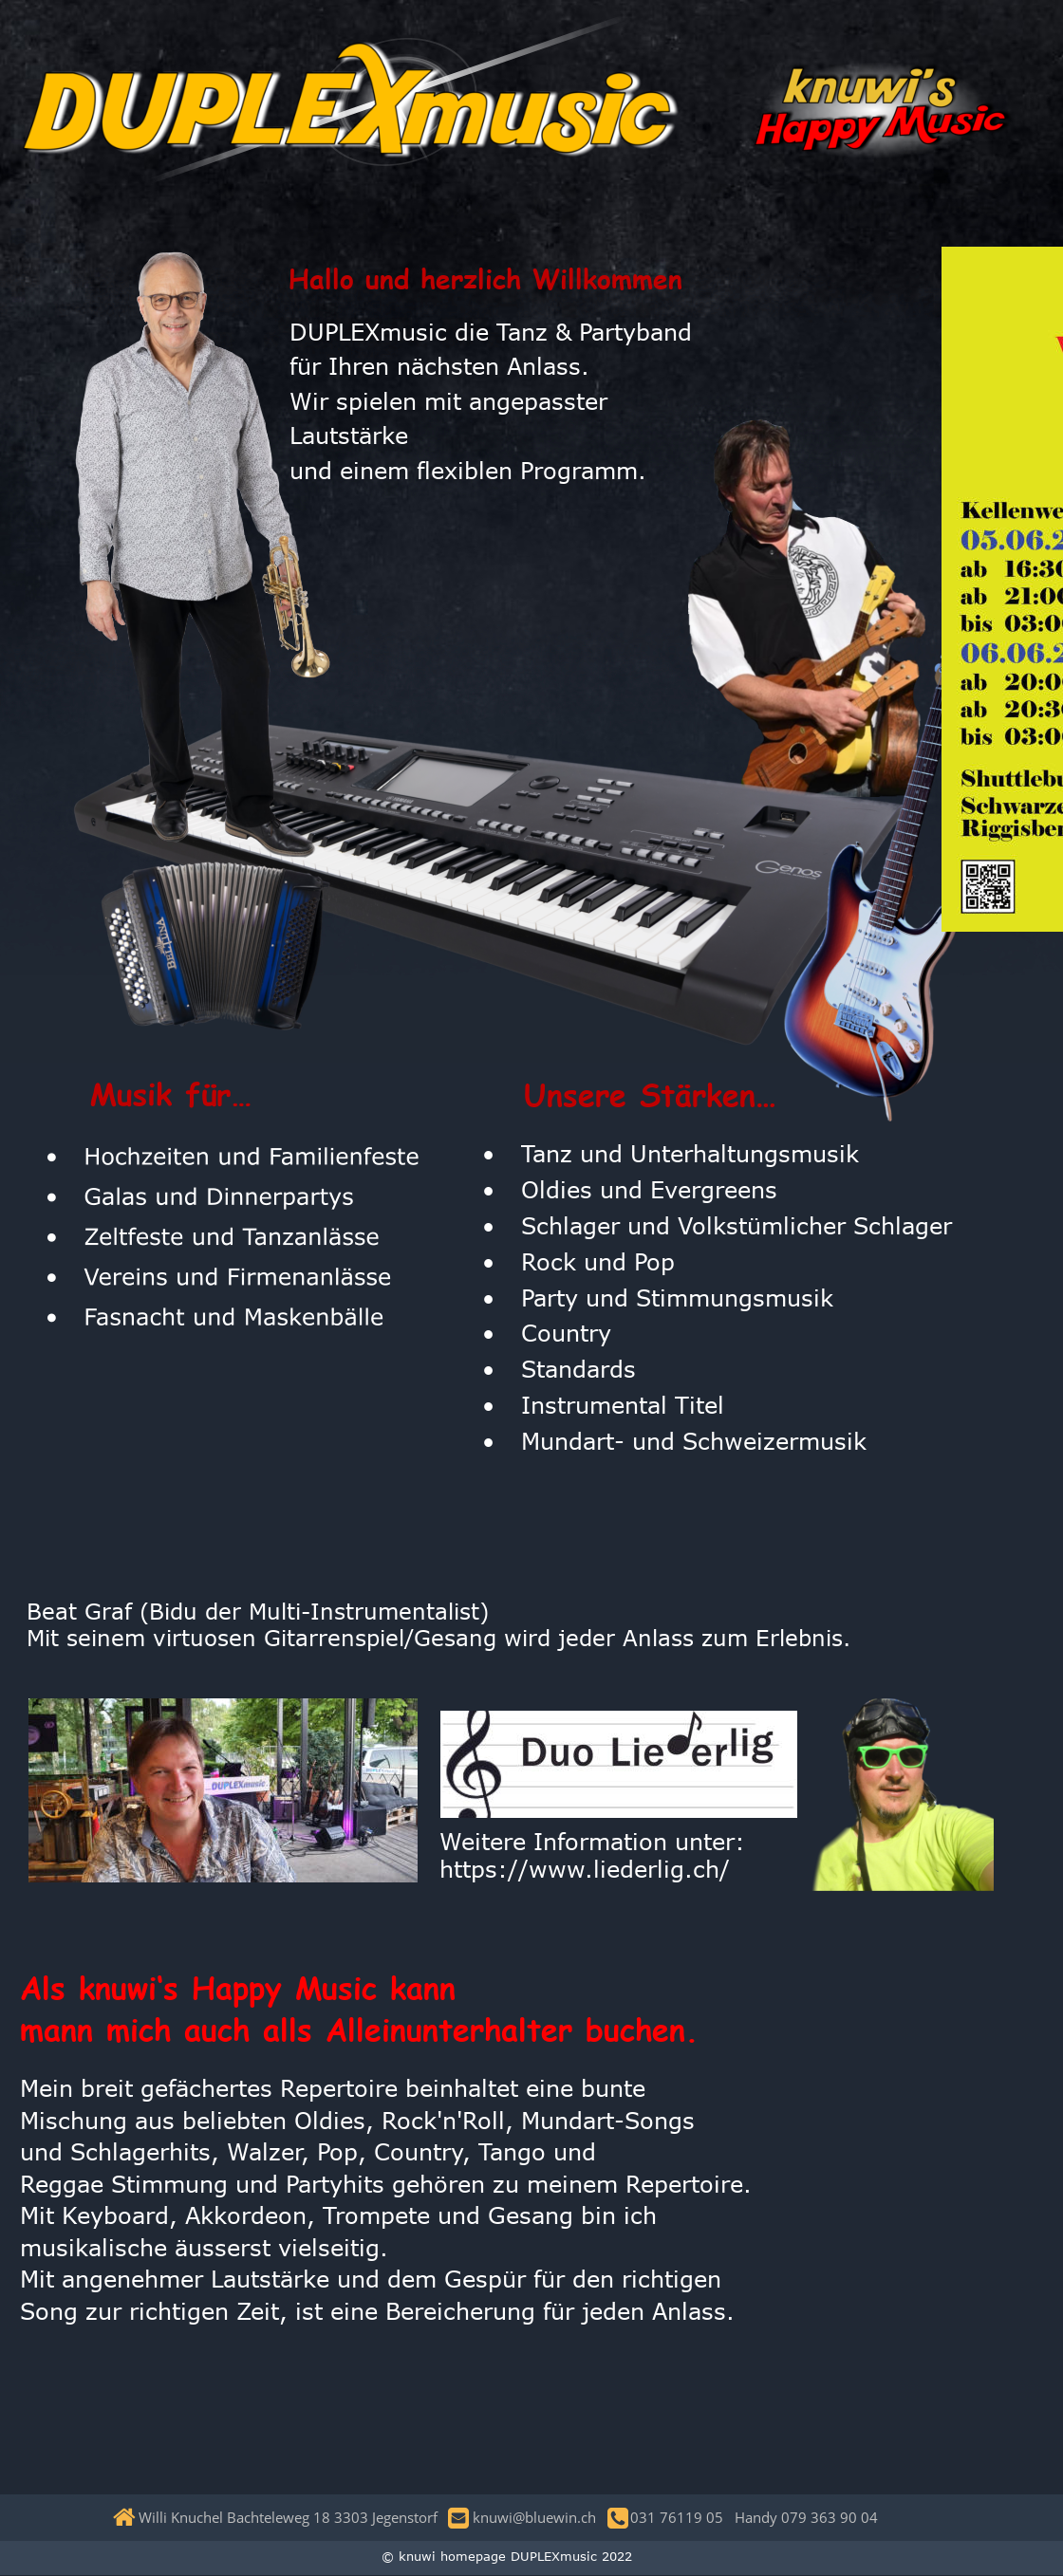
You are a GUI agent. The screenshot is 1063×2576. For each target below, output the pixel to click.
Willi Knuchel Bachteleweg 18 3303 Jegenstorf (294, 2517)
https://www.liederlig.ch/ (584, 1868)
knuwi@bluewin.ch (538, 2517)
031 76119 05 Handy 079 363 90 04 (750, 2517)
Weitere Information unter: (596, 1841)
